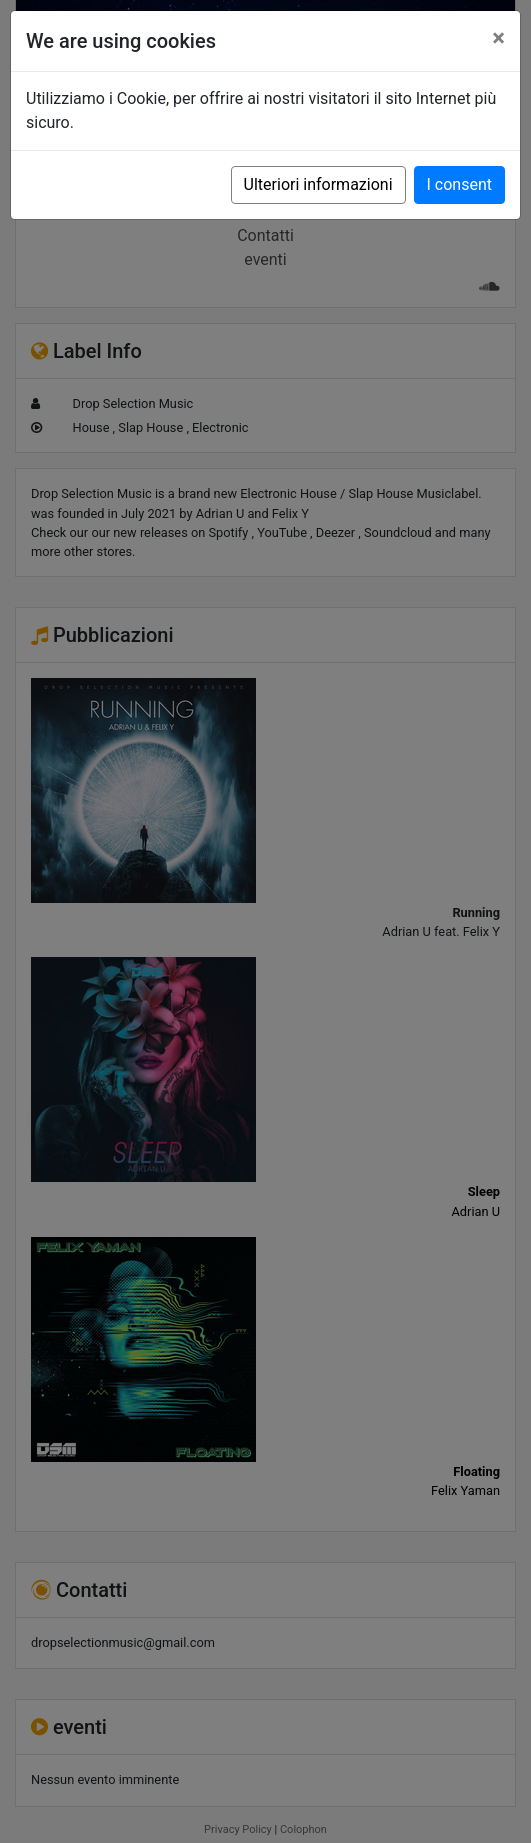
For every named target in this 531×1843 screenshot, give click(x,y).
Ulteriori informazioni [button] (318, 184)
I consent (459, 184)
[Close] (498, 38)
